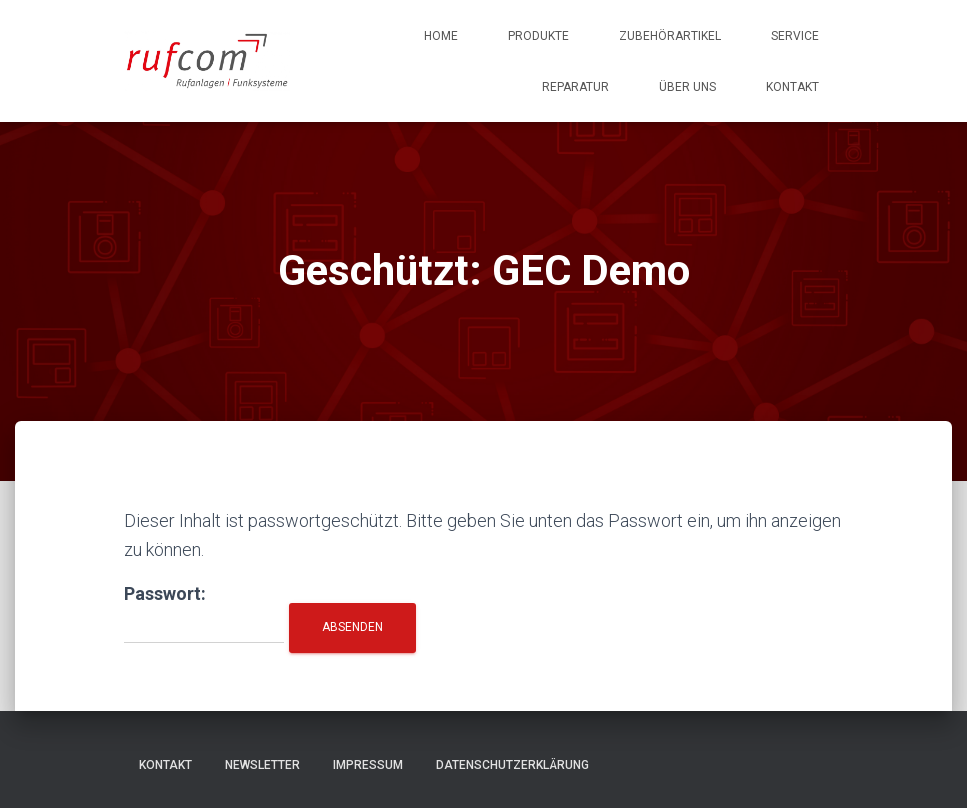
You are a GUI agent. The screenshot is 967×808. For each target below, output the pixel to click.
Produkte (538, 36)
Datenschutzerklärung (512, 765)
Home (441, 36)
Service (795, 36)
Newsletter (262, 765)
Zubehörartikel (670, 36)
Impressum (368, 765)
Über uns (687, 87)
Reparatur (575, 87)
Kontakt (792, 87)
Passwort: (204, 613)
